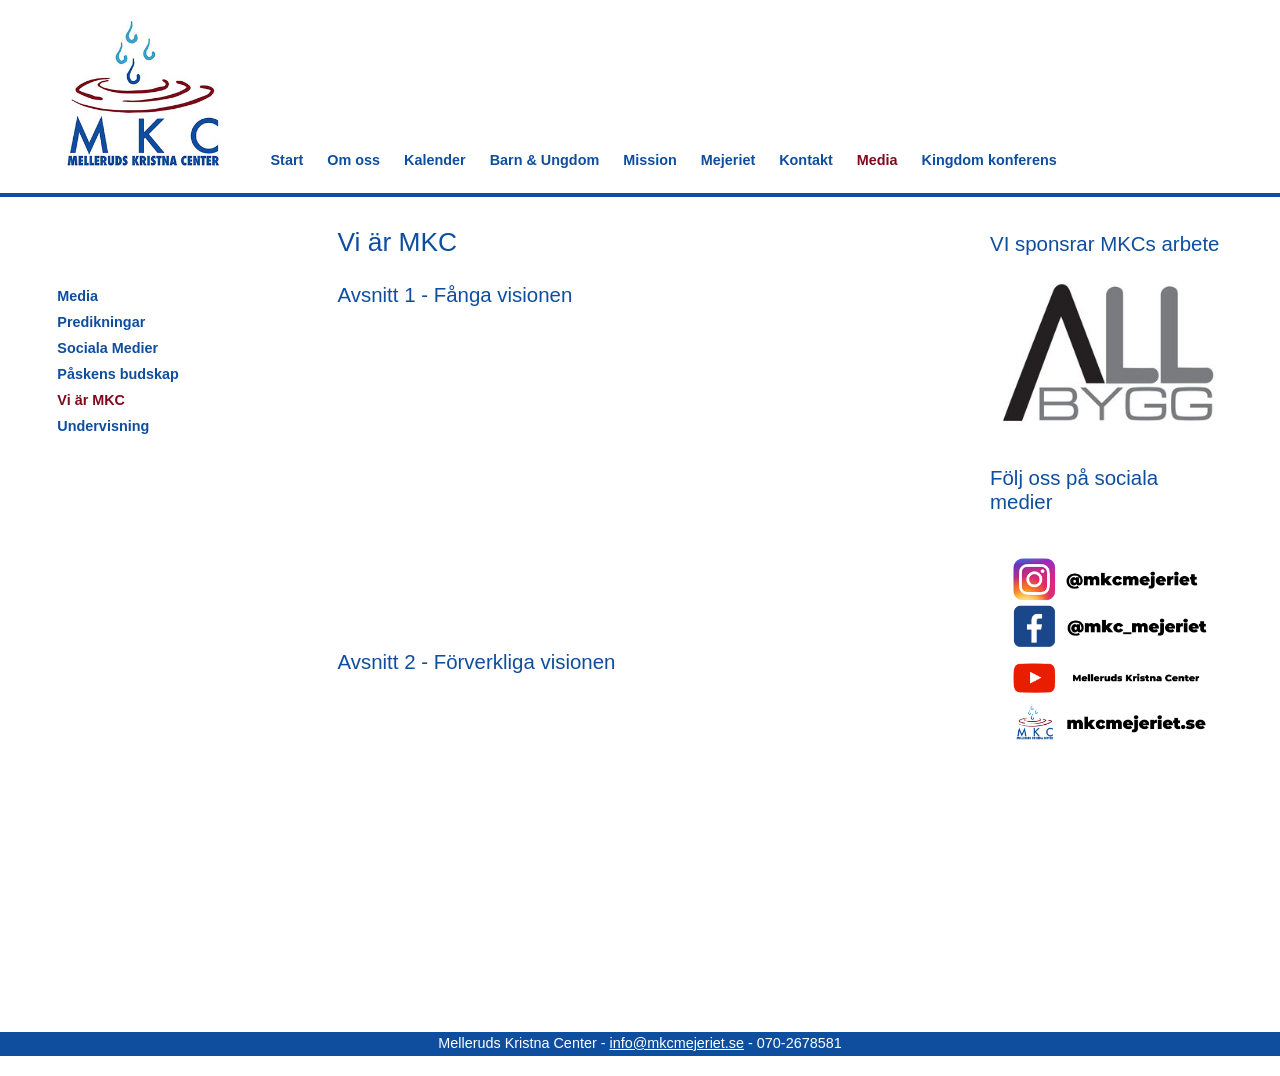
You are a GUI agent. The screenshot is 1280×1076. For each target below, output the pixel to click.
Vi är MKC (91, 400)
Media (877, 160)
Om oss (353, 160)
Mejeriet (728, 160)
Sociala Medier (107, 348)
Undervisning (103, 426)
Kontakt (806, 160)
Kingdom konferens (989, 160)
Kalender (435, 160)
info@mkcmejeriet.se (676, 1043)
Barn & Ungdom (545, 160)
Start (287, 160)
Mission (650, 160)
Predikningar (101, 322)
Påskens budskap (118, 374)
